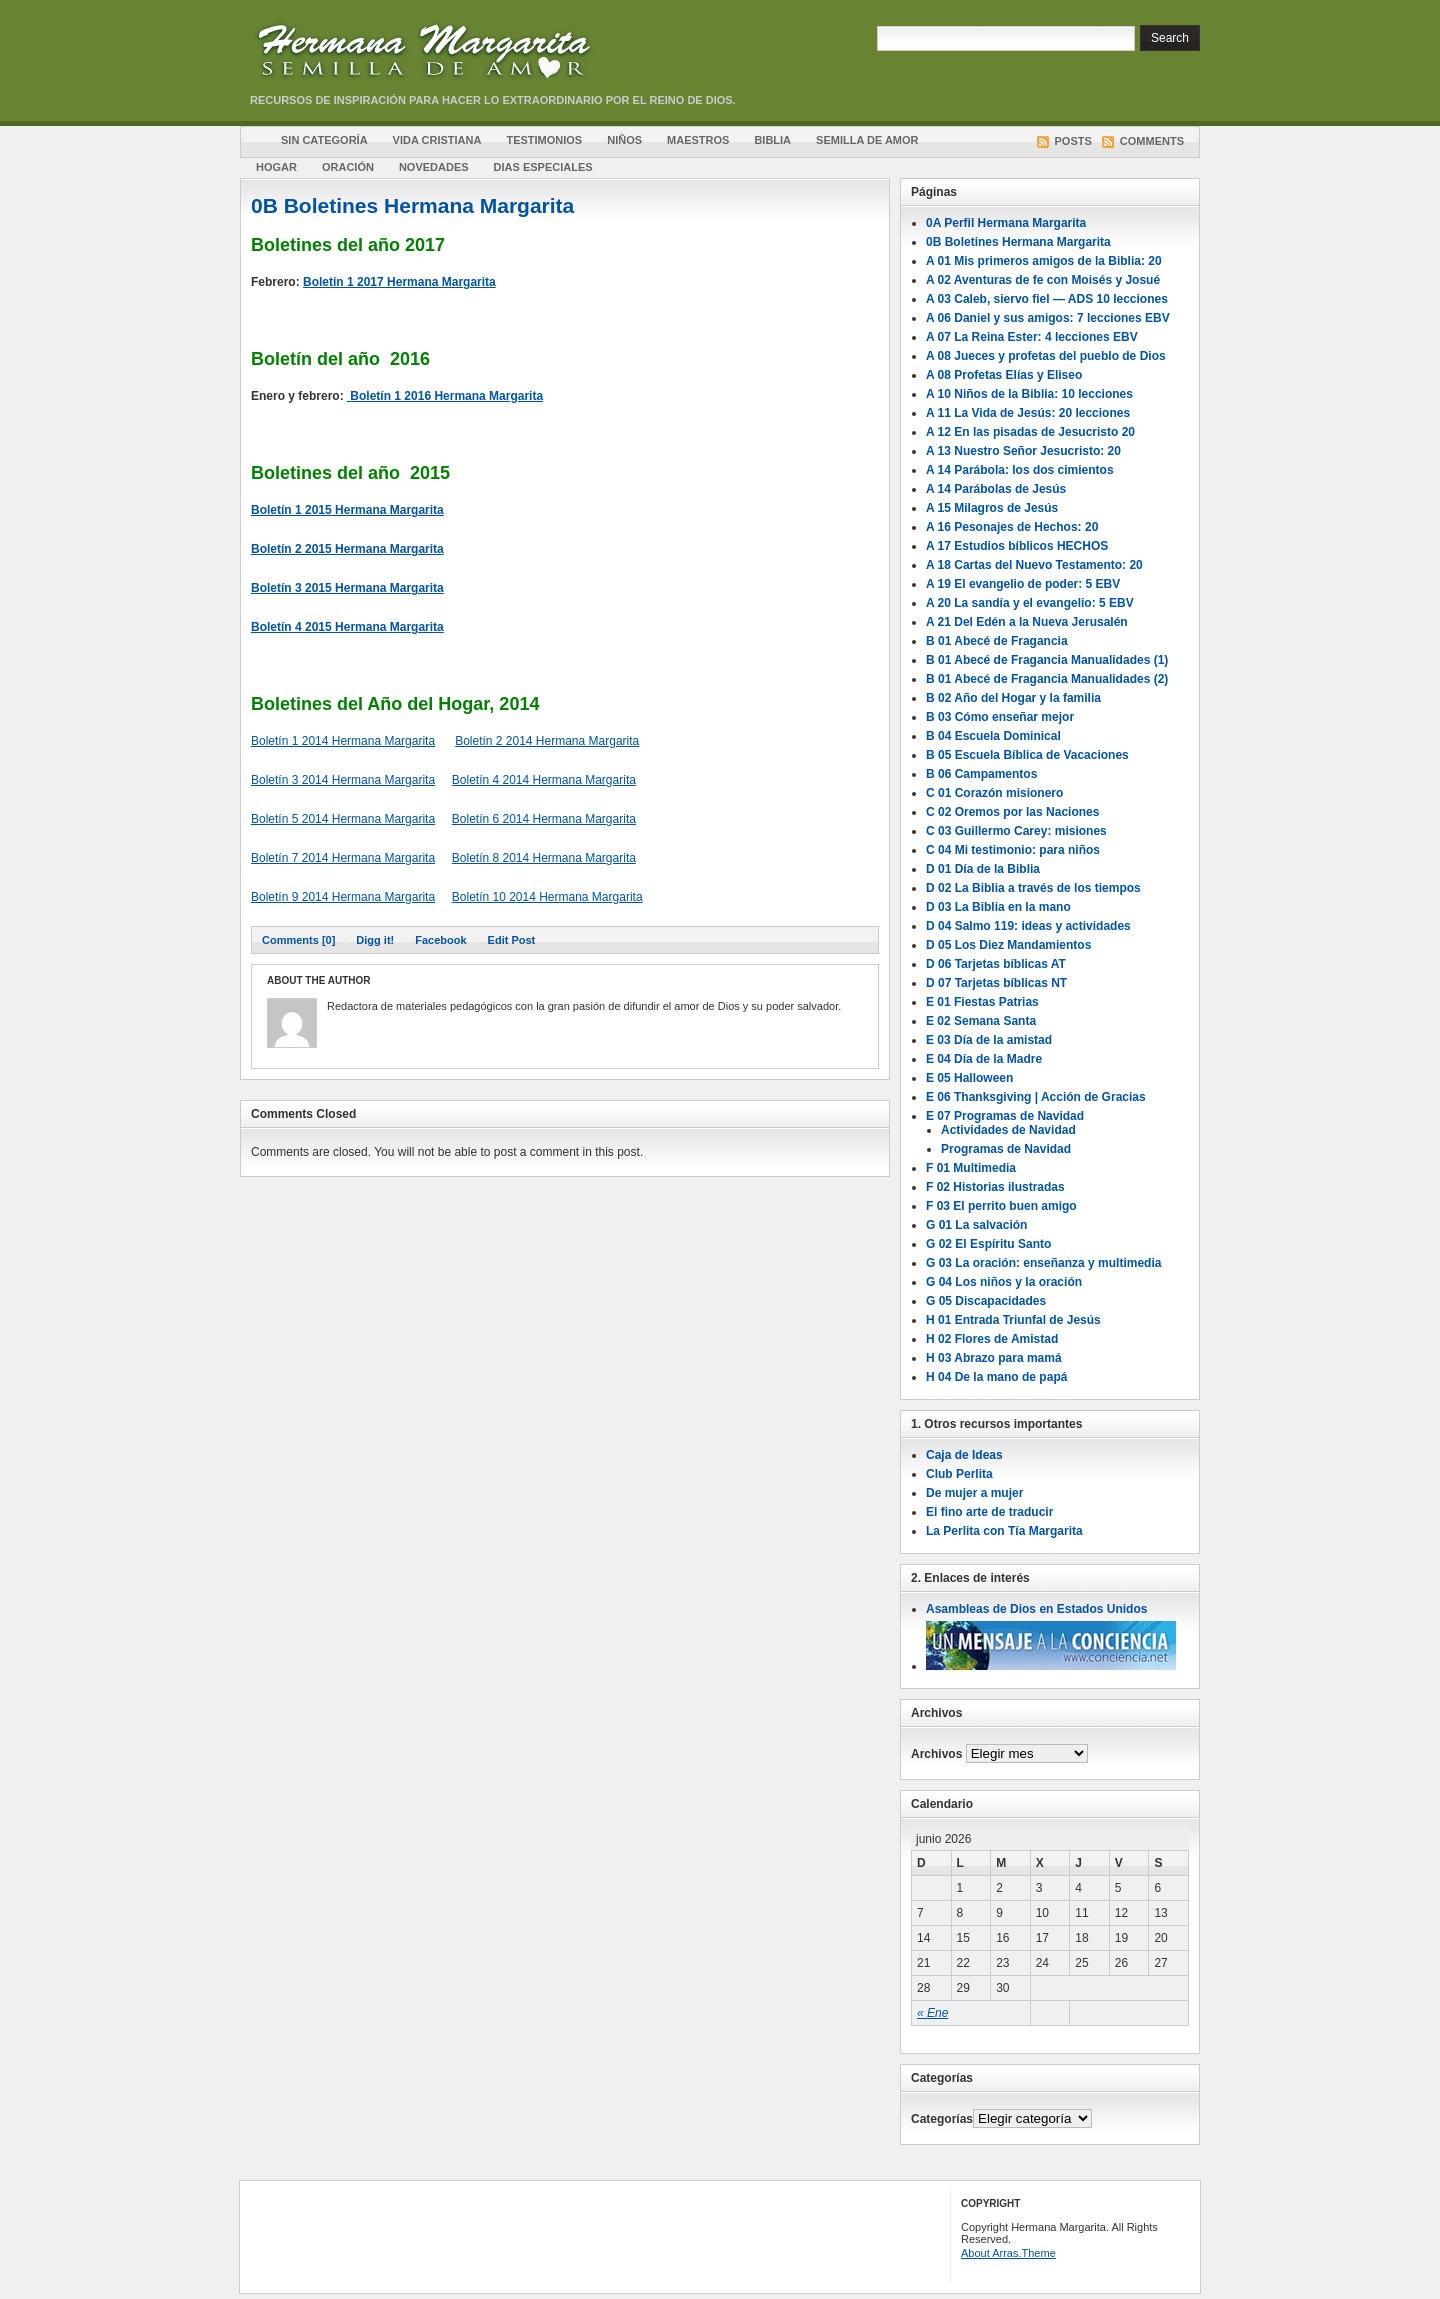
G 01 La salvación (976, 1225)
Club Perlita (959, 1474)
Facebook (440, 940)
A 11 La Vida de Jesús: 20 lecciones (1028, 413)
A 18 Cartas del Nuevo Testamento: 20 (1034, 565)
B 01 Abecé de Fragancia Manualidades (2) (1047, 679)
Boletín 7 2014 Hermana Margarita (343, 858)
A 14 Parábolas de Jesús (996, 489)
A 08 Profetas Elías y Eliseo (1004, 375)
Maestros (698, 140)
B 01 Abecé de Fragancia (997, 641)
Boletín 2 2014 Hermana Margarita (547, 741)
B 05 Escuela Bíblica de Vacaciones (1027, 755)
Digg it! (375, 940)
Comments (1152, 141)
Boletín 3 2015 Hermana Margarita (347, 588)
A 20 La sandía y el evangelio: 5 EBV (1030, 603)
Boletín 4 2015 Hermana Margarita (347, 627)
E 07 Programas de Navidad (1005, 1116)
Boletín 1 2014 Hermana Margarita (343, 741)
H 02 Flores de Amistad (992, 1339)
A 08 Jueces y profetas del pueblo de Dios (1046, 356)
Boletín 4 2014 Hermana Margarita (544, 780)
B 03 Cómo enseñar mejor (1000, 717)
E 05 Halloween (969, 1078)
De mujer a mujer (974, 1493)
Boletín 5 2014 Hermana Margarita (343, 819)
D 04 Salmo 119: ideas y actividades (1028, 926)
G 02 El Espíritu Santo (988, 1244)
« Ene (932, 2013)
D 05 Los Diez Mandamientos (1008, 945)
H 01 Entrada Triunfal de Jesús (1013, 1320)
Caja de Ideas (964, 1455)
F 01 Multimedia (971, 1168)
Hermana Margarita (475, 55)
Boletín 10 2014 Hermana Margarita (547, 897)
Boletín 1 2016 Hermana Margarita (445, 396)
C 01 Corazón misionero (994, 793)
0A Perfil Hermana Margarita (1006, 223)
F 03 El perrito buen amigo (1001, 1206)
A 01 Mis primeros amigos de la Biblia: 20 (1044, 261)
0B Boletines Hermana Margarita (412, 205)
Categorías (942, 2119)
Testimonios (544, 140)
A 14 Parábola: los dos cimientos (1020, 470)
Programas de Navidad (1006, 1149)
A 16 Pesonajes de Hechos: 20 (1012, 527)
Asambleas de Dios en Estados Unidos (1036, 1609)
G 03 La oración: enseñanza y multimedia (1043, 1263)
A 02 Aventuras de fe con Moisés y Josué (1043, 280)
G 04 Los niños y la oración (1004, 1282)
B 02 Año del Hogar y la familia (1013, 698)
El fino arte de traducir (989, 1512)
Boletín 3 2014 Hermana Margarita (343, 780)
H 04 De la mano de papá (996, 1377)
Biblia (772, 140)
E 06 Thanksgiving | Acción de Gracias (1036, 1097)
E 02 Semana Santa (981, 1021)
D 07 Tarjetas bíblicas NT (996, 983)
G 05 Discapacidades (986, 1301)
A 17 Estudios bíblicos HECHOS (1017, 546)
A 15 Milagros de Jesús (992, 508)
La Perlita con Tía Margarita (1004, 1531)
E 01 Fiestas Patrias (982, 1002)
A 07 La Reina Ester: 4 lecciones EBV (1032, 337)
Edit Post (512, 940)
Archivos (936, 1754)
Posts (1073, 141)
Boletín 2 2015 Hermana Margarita (347, 549)
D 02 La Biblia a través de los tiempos (1033, 888)
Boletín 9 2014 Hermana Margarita (343, 897)
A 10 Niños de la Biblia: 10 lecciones (1029, 394)
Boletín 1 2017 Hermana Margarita (399, 282)
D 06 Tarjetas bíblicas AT (996, 964)
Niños (624, 140)
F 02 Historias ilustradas (995, 1187)
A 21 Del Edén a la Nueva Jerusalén (1027, 622)
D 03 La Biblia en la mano (998, 907)
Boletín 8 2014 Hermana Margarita (544, 858)
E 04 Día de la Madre (984, 1059)
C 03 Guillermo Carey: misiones (1016, 831)
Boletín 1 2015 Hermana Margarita (347, 510)
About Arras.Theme (1008, 2253)
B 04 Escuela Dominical (993, 736)
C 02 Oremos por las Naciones (1012, 812)
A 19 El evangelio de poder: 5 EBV (1023, 584)
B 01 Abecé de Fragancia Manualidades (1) (1047, 660)
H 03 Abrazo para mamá (994, 1358)
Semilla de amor (867, 140)
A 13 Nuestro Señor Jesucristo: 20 (1023, 451)
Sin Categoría (324, 140)
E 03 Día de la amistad (989, 1040)
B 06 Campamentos (981, 774)
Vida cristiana (437, 140)
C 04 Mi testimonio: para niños (1013, 850)
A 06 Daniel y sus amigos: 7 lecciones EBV (1048, 318)
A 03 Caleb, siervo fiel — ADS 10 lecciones (1047, 299)
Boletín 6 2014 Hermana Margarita (544, 819)
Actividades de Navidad (1008, 1130)
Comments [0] (298, 940)
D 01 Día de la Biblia (983, 869)
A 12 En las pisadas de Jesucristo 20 (1030, 432)
